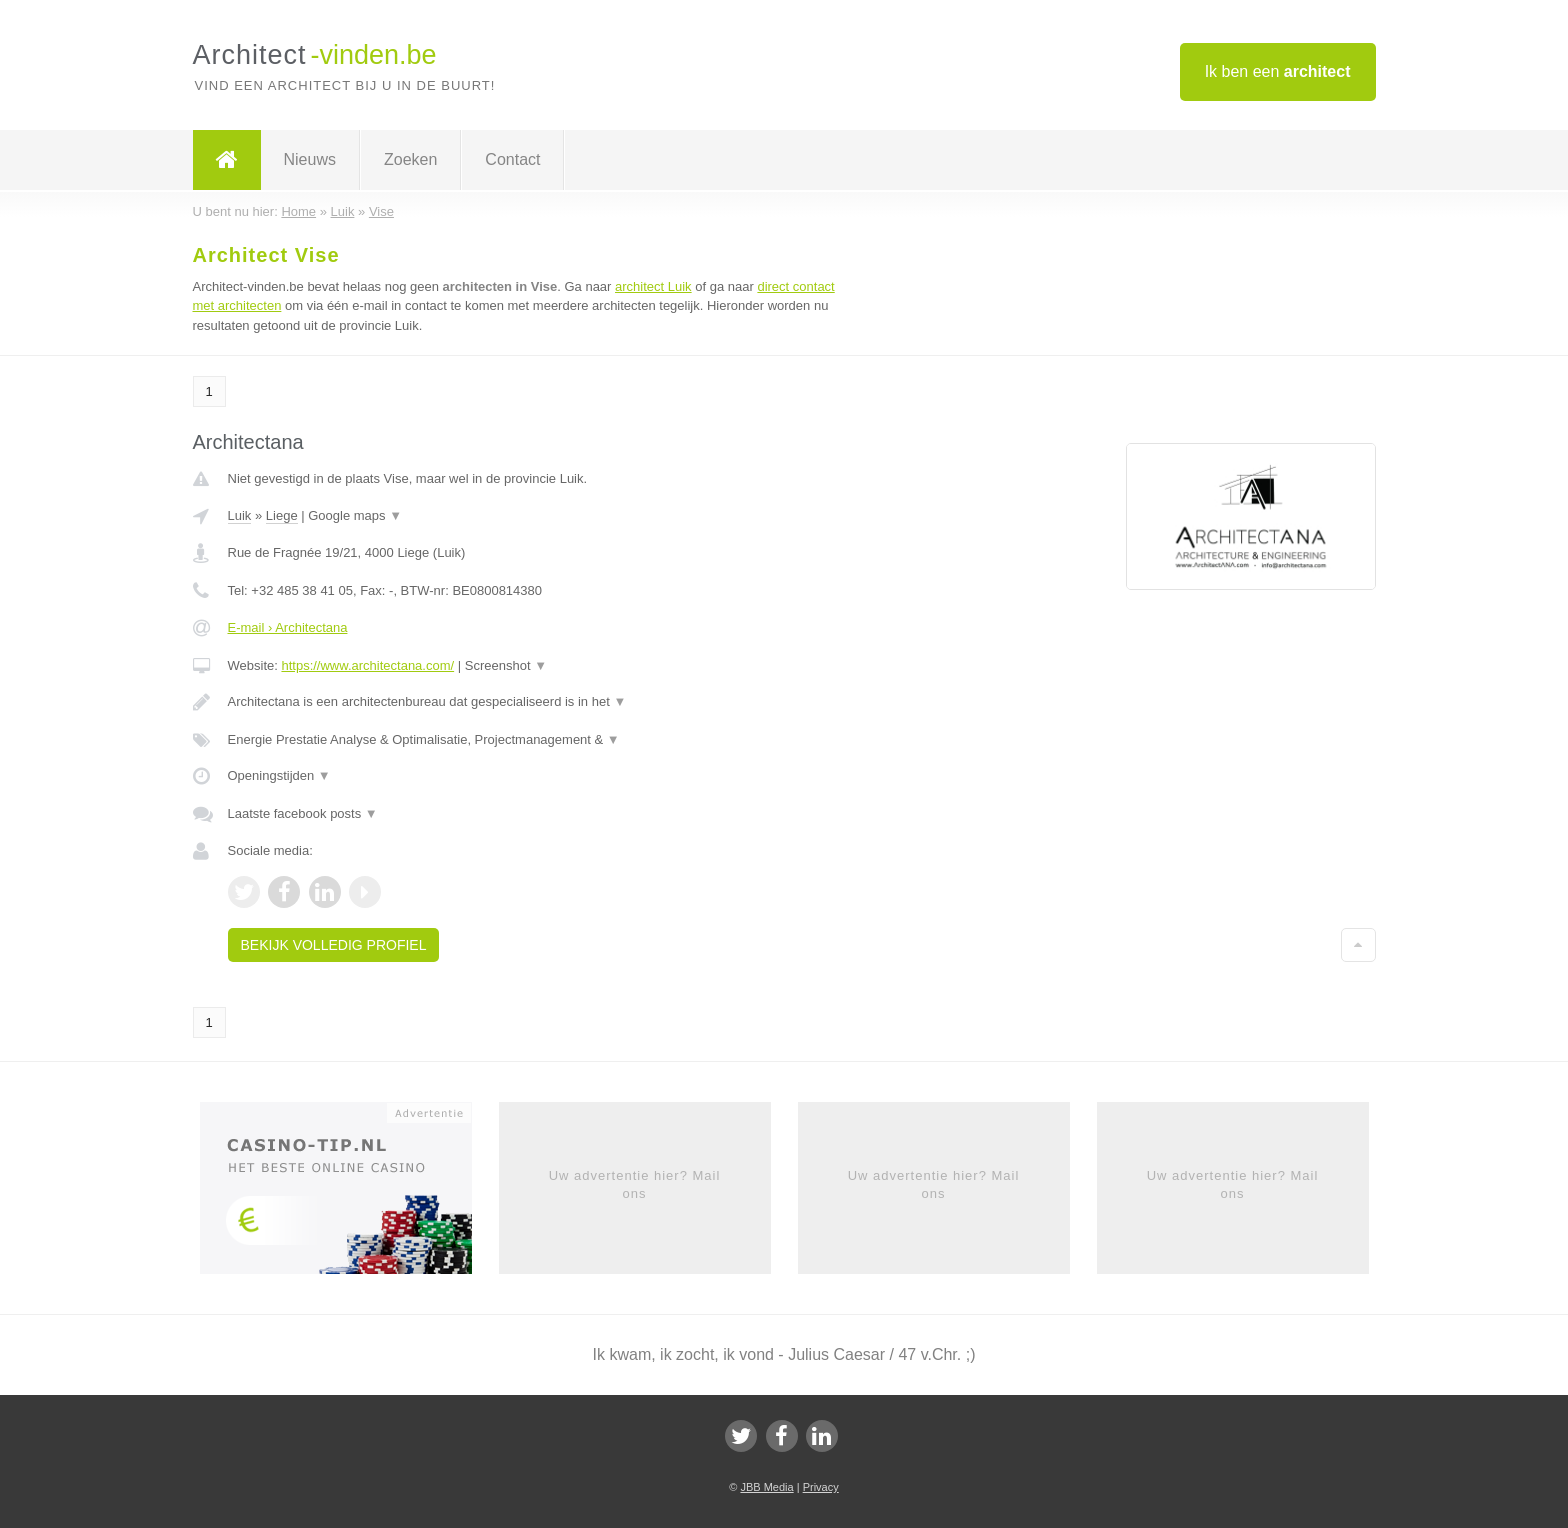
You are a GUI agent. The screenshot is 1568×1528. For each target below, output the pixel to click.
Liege (282, 515)
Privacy (821, 1487)
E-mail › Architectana (288, 627)
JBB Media (766, 1487)
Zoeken (410, 159)
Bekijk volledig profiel (334, 945)
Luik (240, 515)
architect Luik (653, 286)
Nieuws (310, 159)
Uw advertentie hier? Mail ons (635, 1184)
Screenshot (506, 665)
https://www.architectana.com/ (367, 665)
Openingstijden (279, 775)
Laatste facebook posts (303, 813)
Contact (512, 159)
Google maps (355, 515)
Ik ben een (1278, 71)
